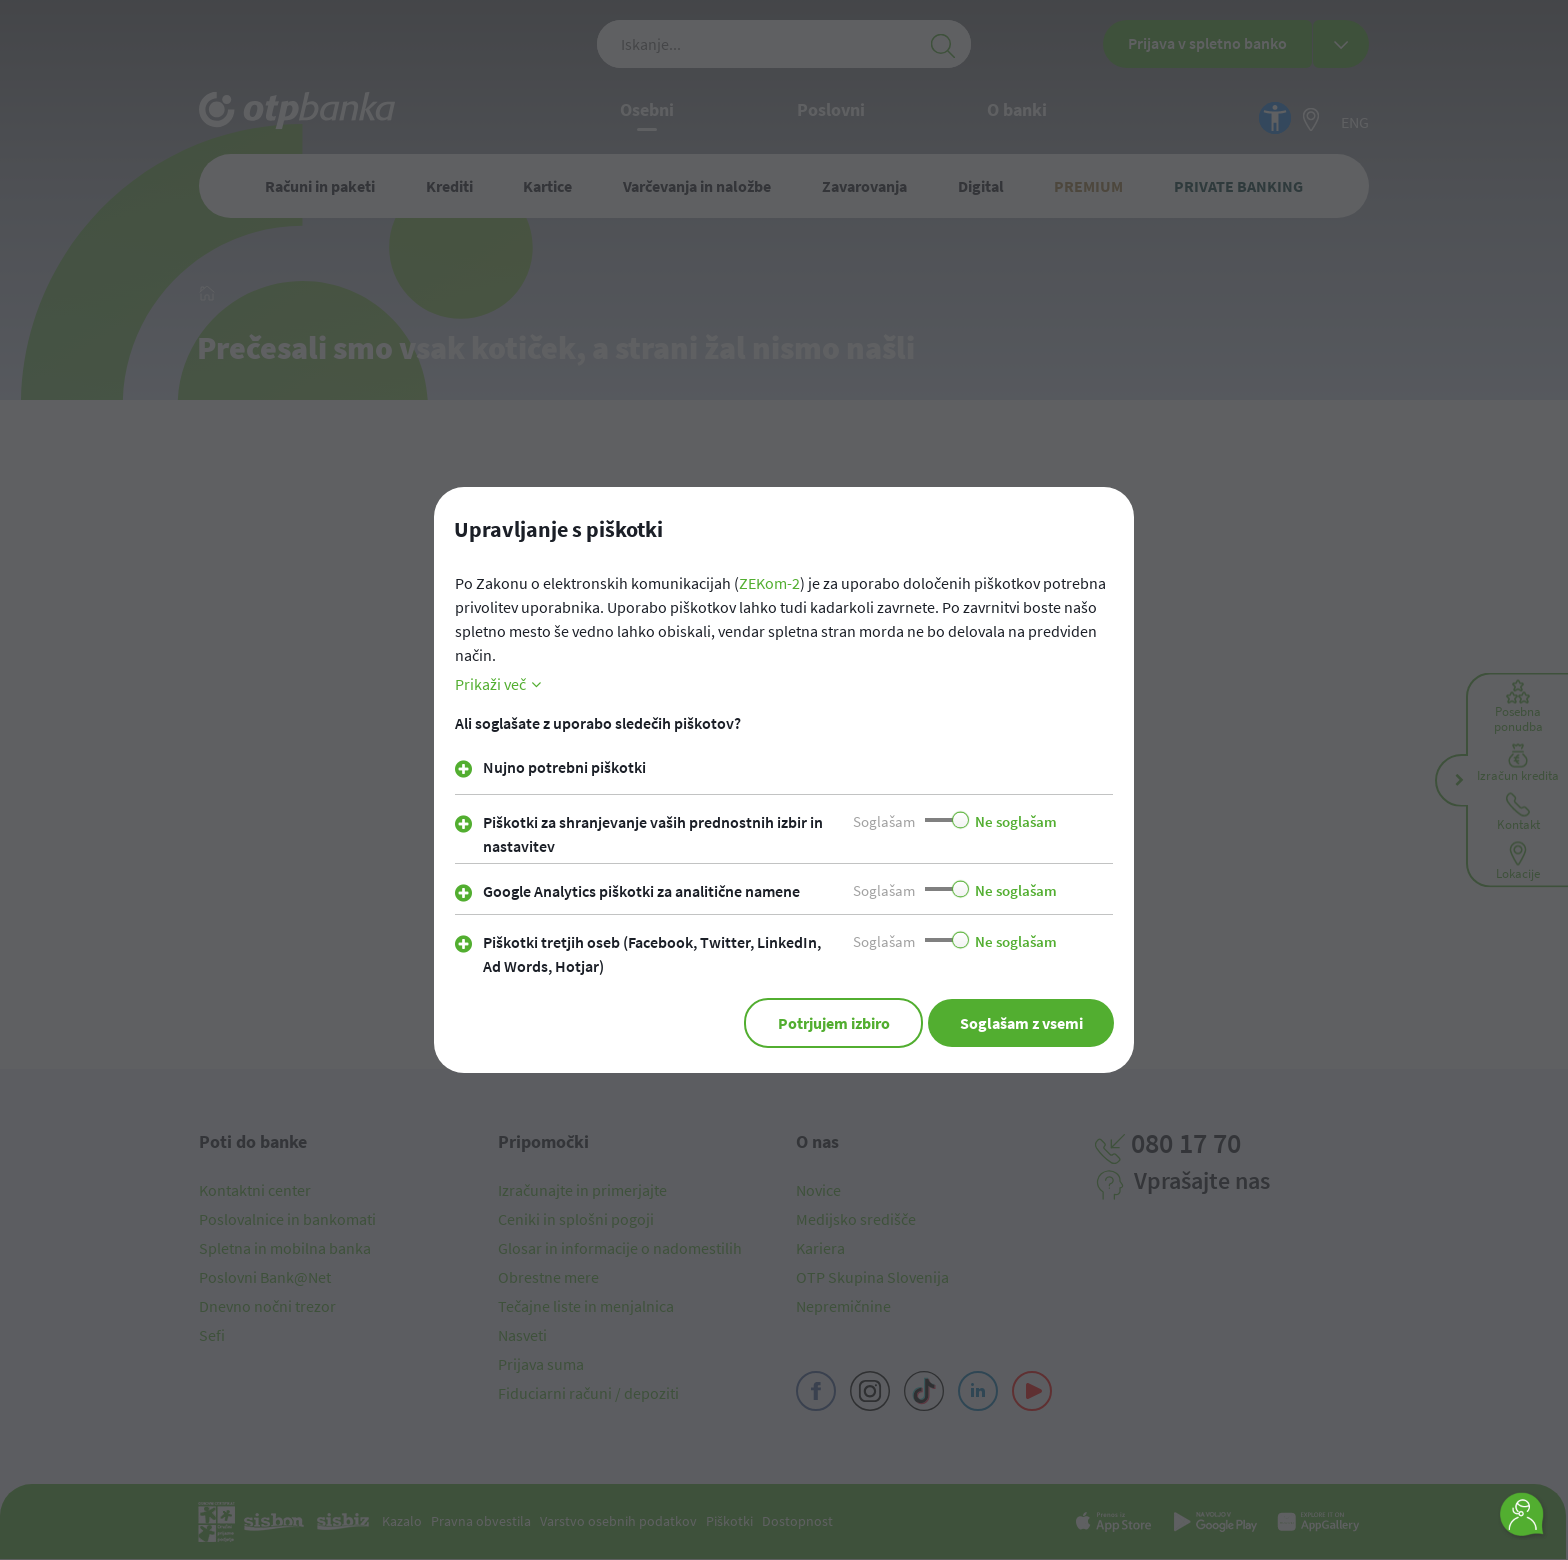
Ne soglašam (1016, 822)
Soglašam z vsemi (1020, 1024)
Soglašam (884, 822)
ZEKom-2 (769, 584)
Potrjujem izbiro (832, 1024)
